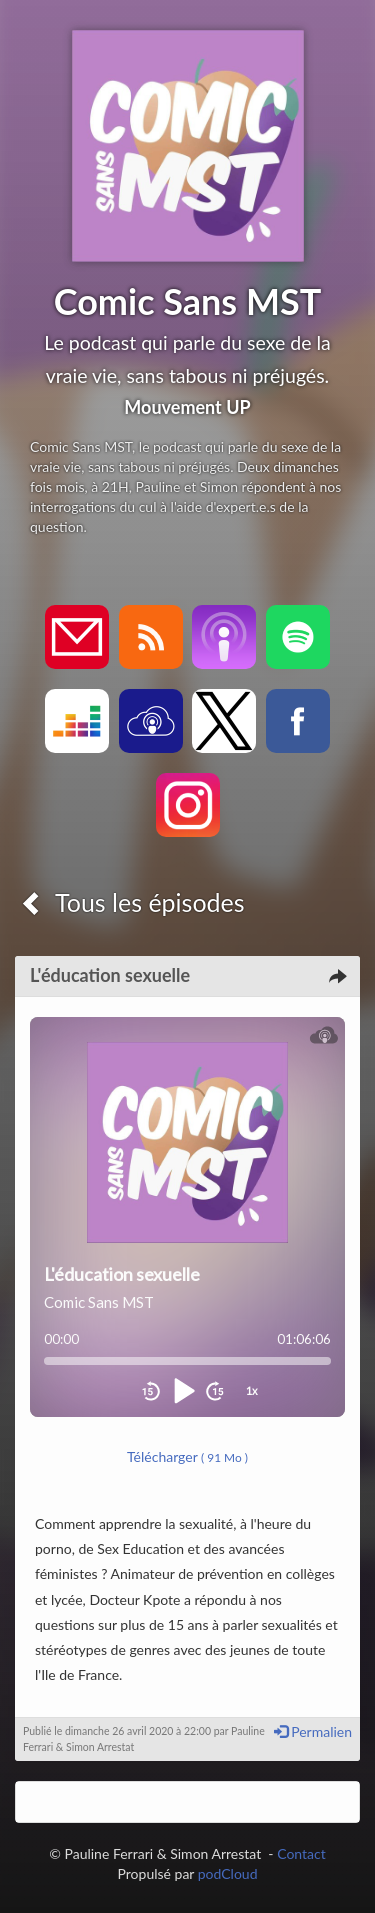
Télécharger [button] (187, 1456)
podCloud (228, 1873)
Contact (301, 1853)
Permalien (313, 1731)
